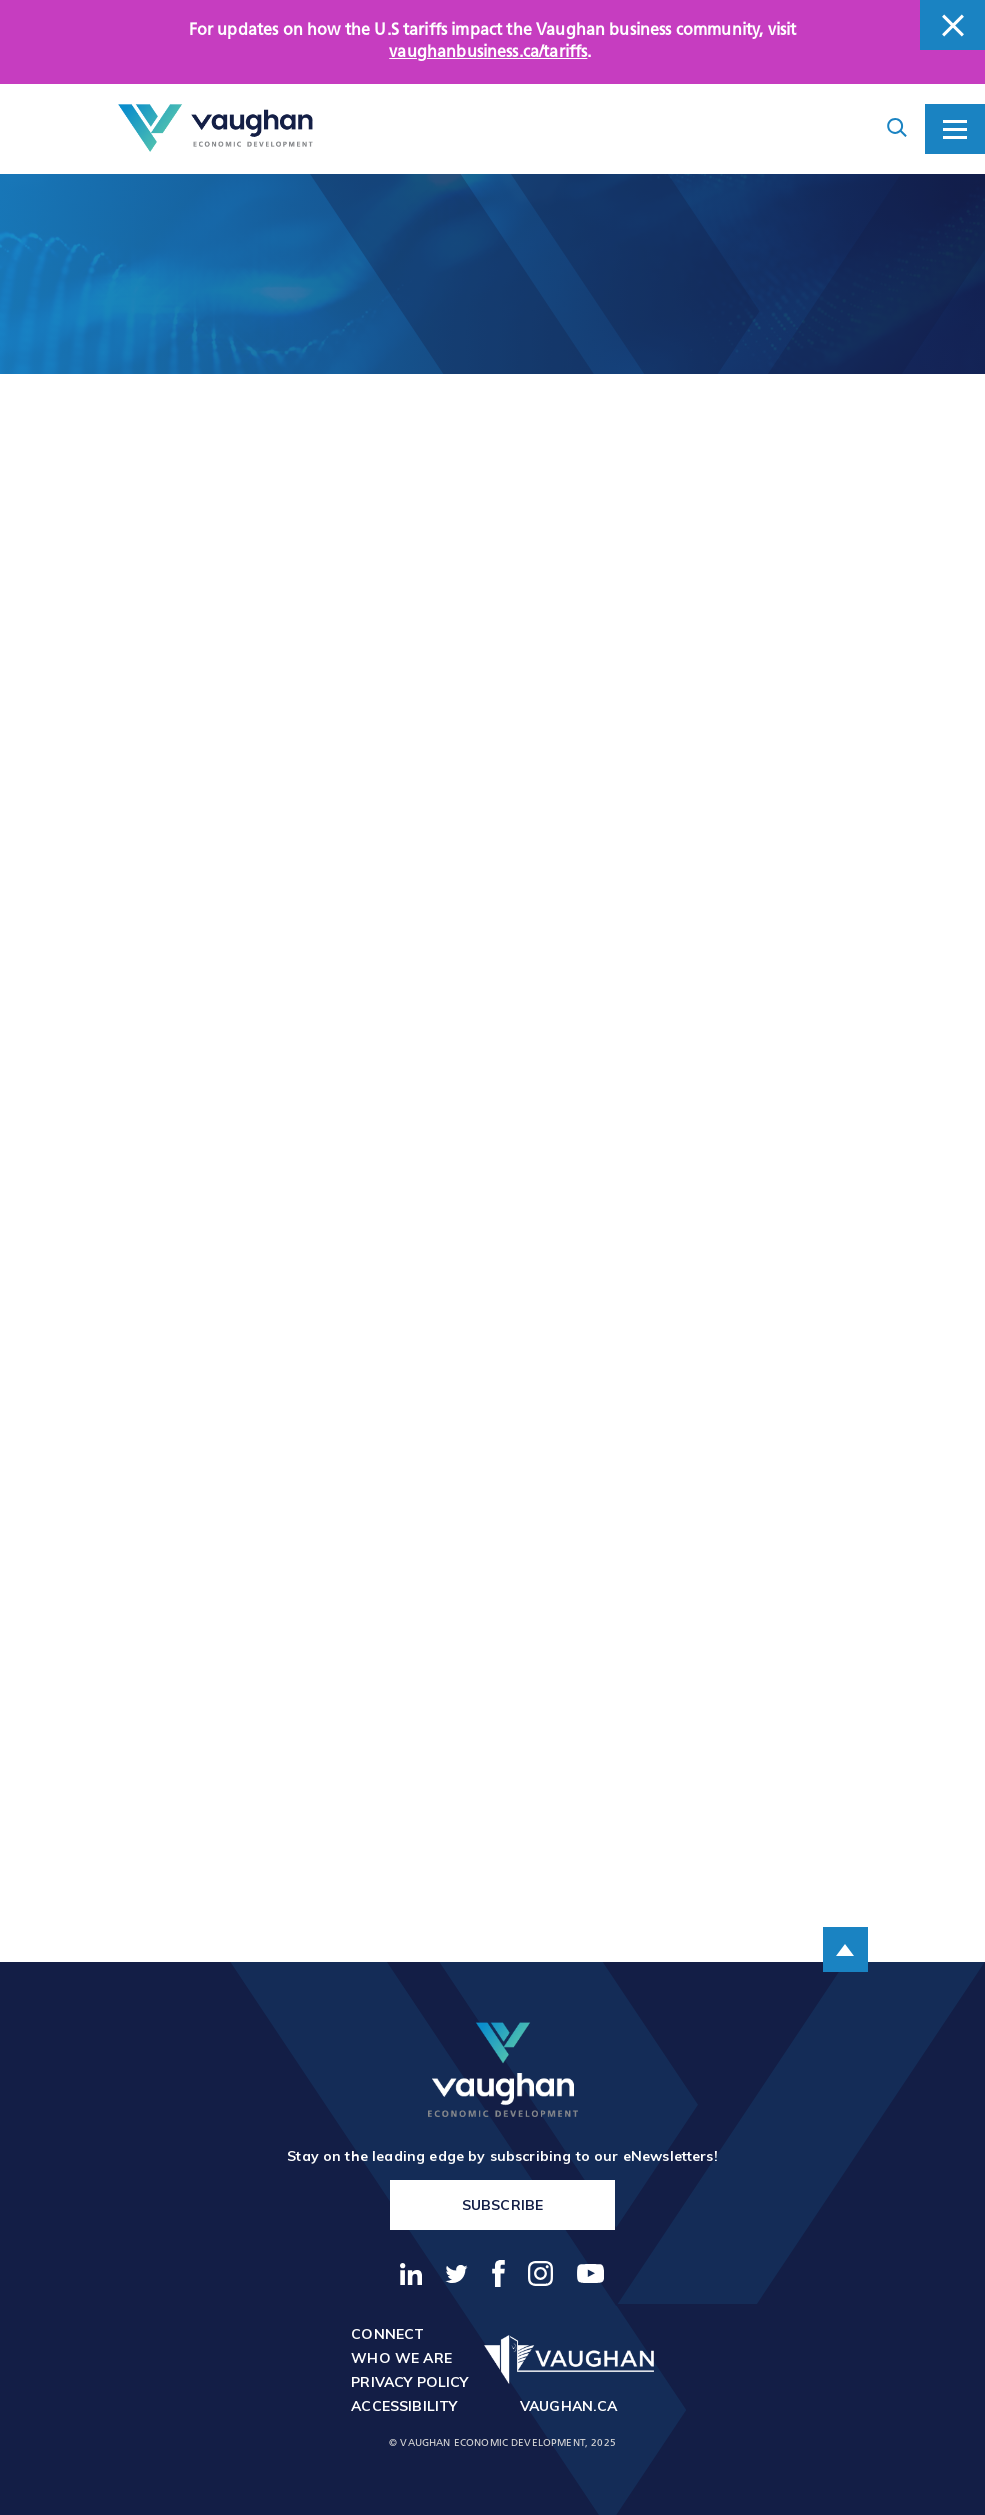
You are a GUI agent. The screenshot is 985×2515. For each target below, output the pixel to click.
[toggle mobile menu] (955, 129)
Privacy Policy (409, 2382)
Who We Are (401, 2358)
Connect (387, 2334)
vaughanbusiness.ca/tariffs (488, 53)
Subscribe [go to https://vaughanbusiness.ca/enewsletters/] (502, 2205)
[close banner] (952, 25)
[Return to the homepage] (215, 128)
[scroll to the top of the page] (845, 1949)
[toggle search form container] (897, 129)
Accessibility (404, 2406)
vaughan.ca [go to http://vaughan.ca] (569, 2406)
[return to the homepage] (503, 2069)
